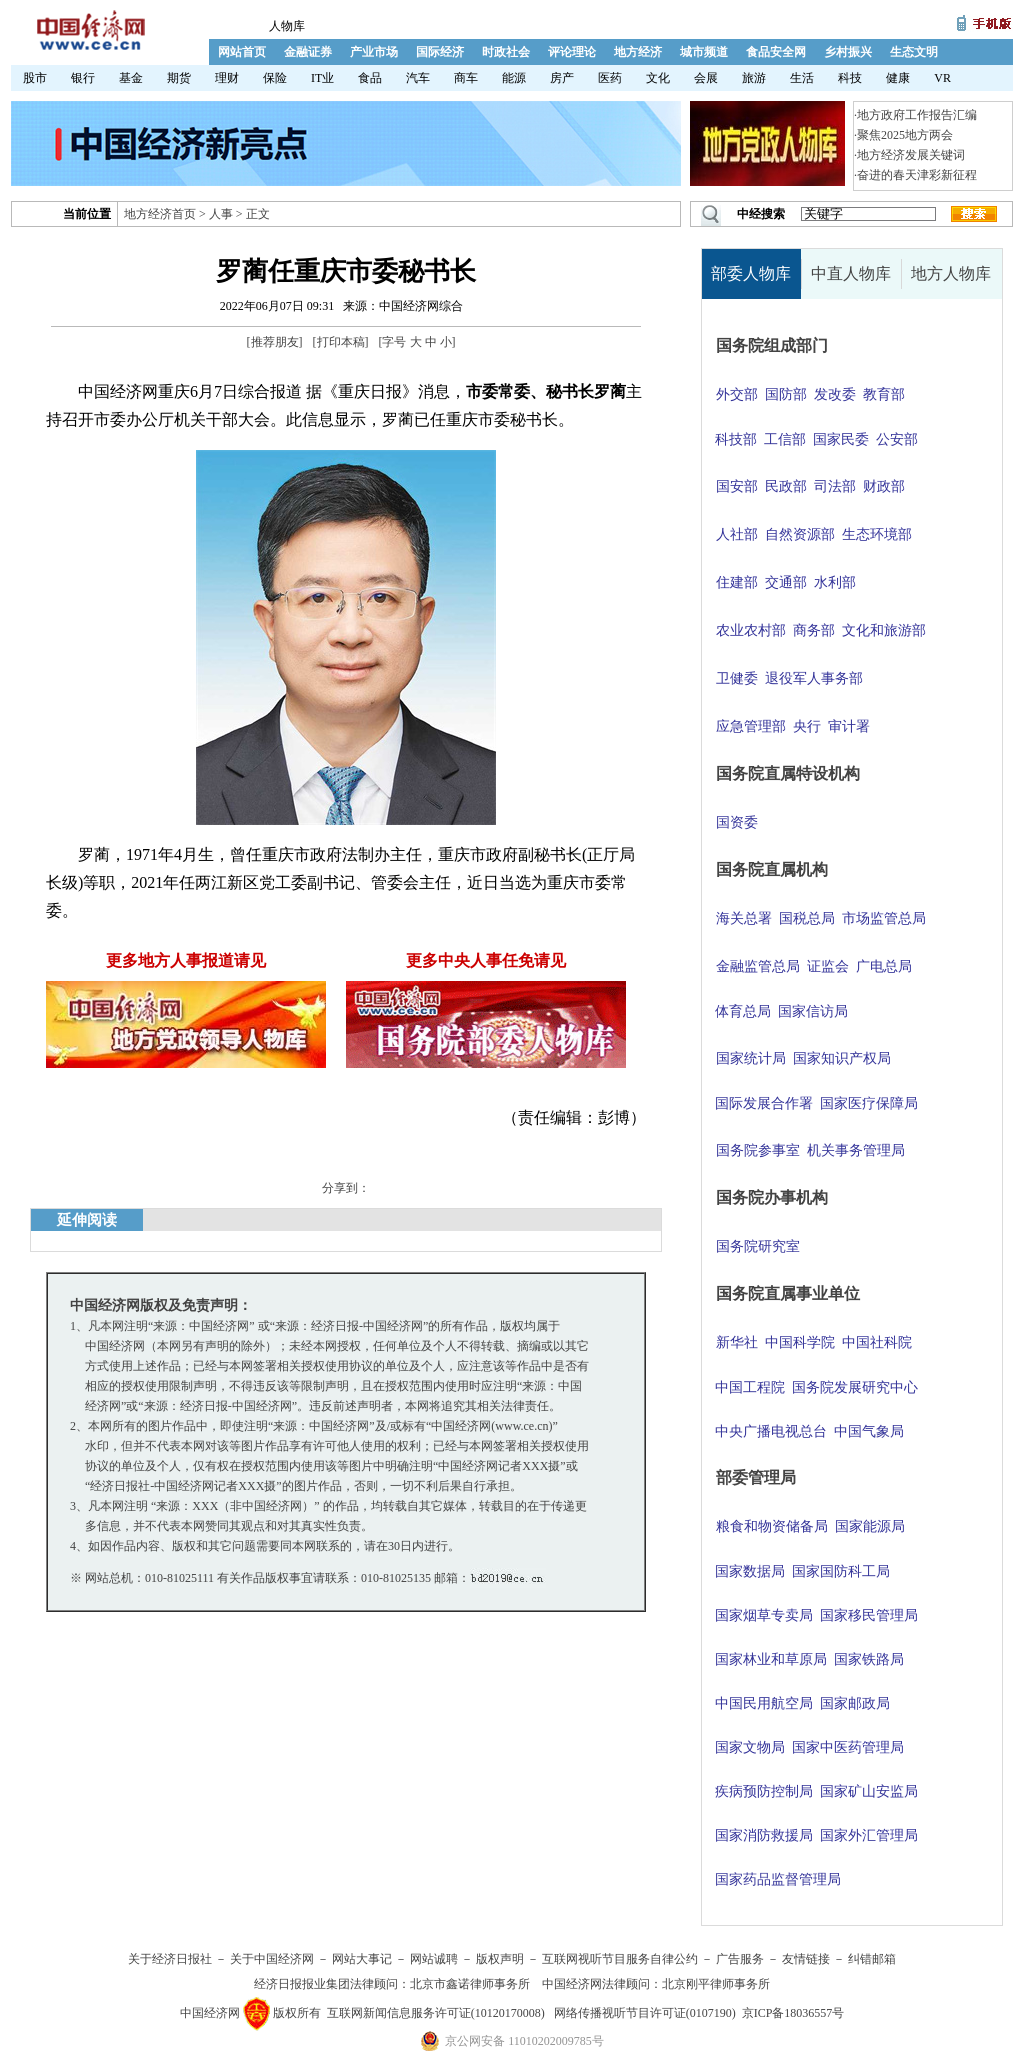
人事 (221, 214)
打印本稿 (341, 342)
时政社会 (506, 52)
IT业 (322, 78)
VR (942, 78)
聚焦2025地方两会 (905, 135)
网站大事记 (362, 1959)
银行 (83, 78)
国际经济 (440, 52)
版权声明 (500, 1959)
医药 (610, 78)
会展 (706, 78)
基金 (131, 78)
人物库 (287, 26)
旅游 (754, 78)
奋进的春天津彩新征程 (917, 175)
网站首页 (242, 52)
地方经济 (638, 52)
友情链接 (806, 1959)
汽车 (418, 78)
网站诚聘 (434, 1959)
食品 (370, 78)
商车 (466, 78)
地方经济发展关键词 (911, 155)
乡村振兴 (848, 52)
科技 (850, 78)
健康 (898, 78)
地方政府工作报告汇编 (917, 115)
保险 (275, 78)
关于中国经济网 (272, 1959)
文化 (658, 78)
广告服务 (740, 1959)
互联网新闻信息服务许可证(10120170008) (436, 2013)
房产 (562, 78)
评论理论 (572, 52)
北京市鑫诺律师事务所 (470, 1984)
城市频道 (704, 52)
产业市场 (374, 52)
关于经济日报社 (170, 1959)
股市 (35, 78)
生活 (802, 78)
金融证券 (308, 52)
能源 (514, 78)
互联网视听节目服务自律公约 (620, 1959)
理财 (227, 78)
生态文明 (914, 52)
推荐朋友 (275, 342)
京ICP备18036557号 (793, 2013)
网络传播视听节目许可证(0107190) (645, 2013)
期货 (179, 78)
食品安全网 (776, 52)
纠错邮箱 (872, 1959)
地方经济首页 (160, 214)
